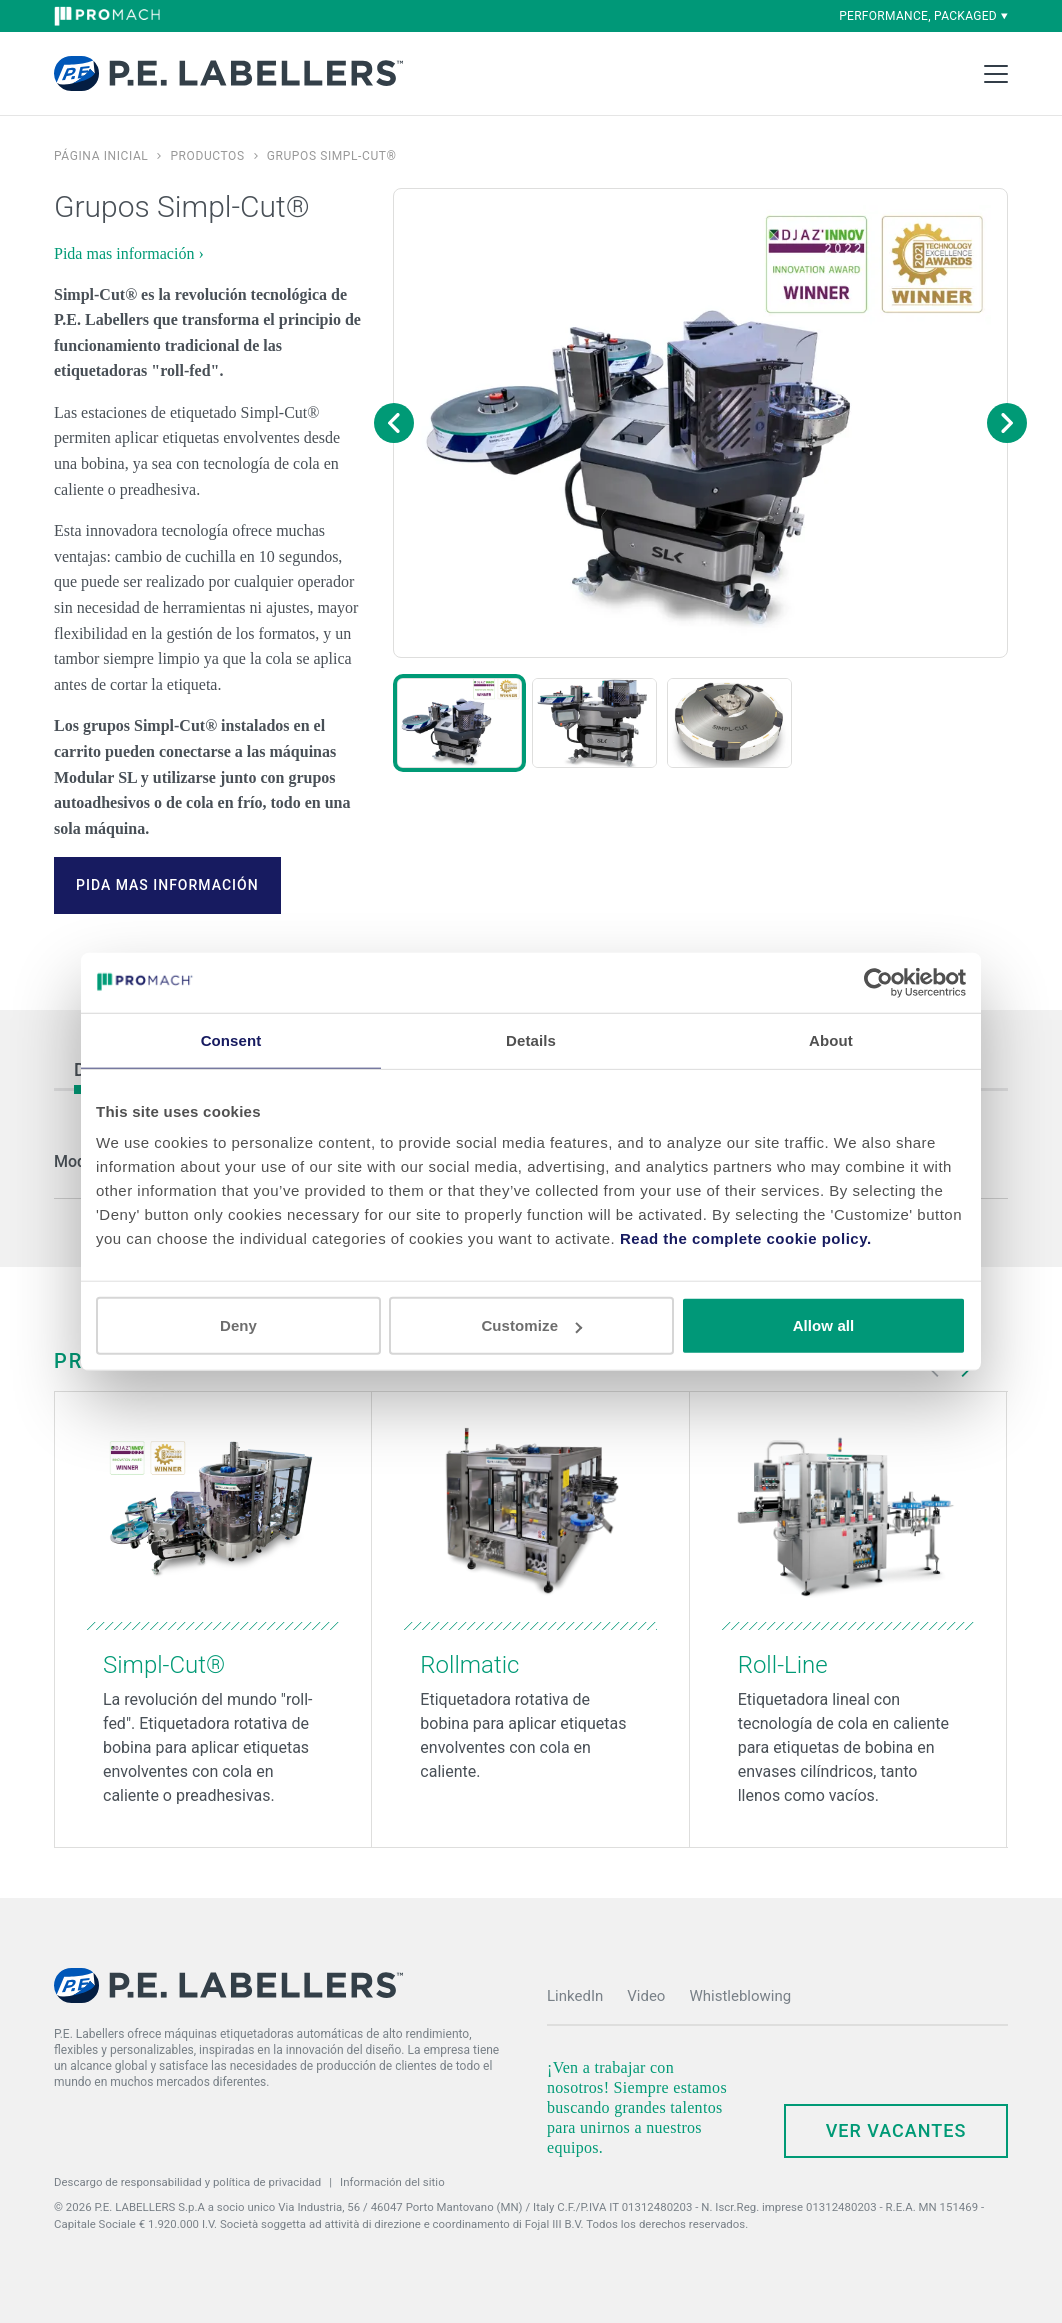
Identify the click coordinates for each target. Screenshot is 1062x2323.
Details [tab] (531, 1039)
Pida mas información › (129, 253)
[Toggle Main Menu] (996, 74)
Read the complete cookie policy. (746, 1238)
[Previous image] (394, 423)
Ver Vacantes (896, 2130)
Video (646, 1996)
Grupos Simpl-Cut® (332, 156)
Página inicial (101, 156)
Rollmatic (469, 1665)
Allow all (824, 1325)
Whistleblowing (740, 1996)
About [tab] (831, 1039)
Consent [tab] (231, 1039)
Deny (238, 1325)
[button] (459, 723)
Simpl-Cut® (164, 1665)
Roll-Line (783, 1665)
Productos (207, 156)
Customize (531, 1325)
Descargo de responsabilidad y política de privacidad (187, 2182)
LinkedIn (575, 1996)
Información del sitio (392, 2182)
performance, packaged (923, 16)
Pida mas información (167, 885)
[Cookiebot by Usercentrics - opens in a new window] (878, 982)
